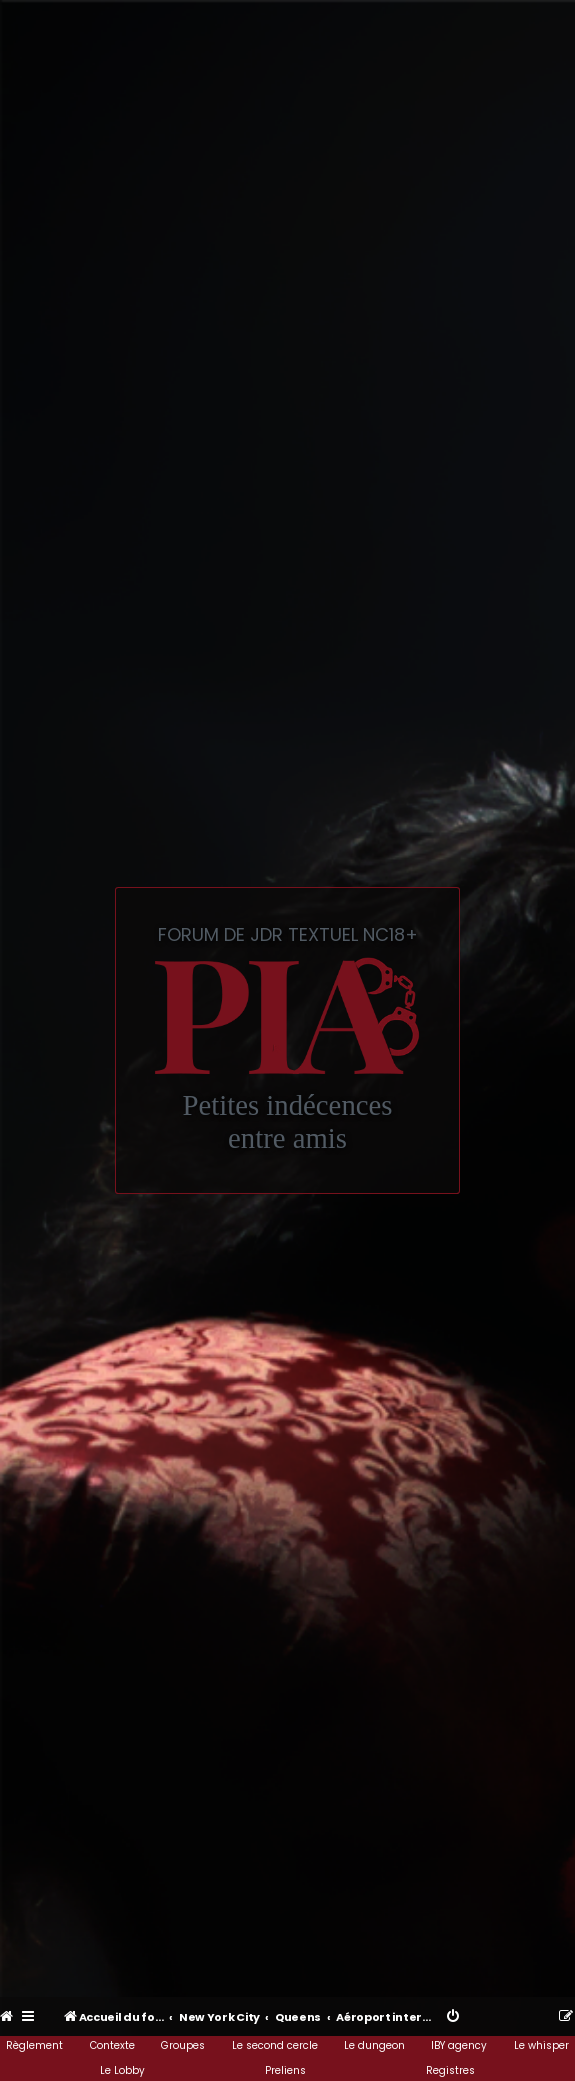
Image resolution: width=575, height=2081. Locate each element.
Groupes (183, 2045)
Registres (450, 2070)
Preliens (285, 2070)
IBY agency (459, 2045)
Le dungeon (374, 2045)
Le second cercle (275, 2045)
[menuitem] (7, 2017)
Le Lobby (122, 2070)
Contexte (112, 2045)
